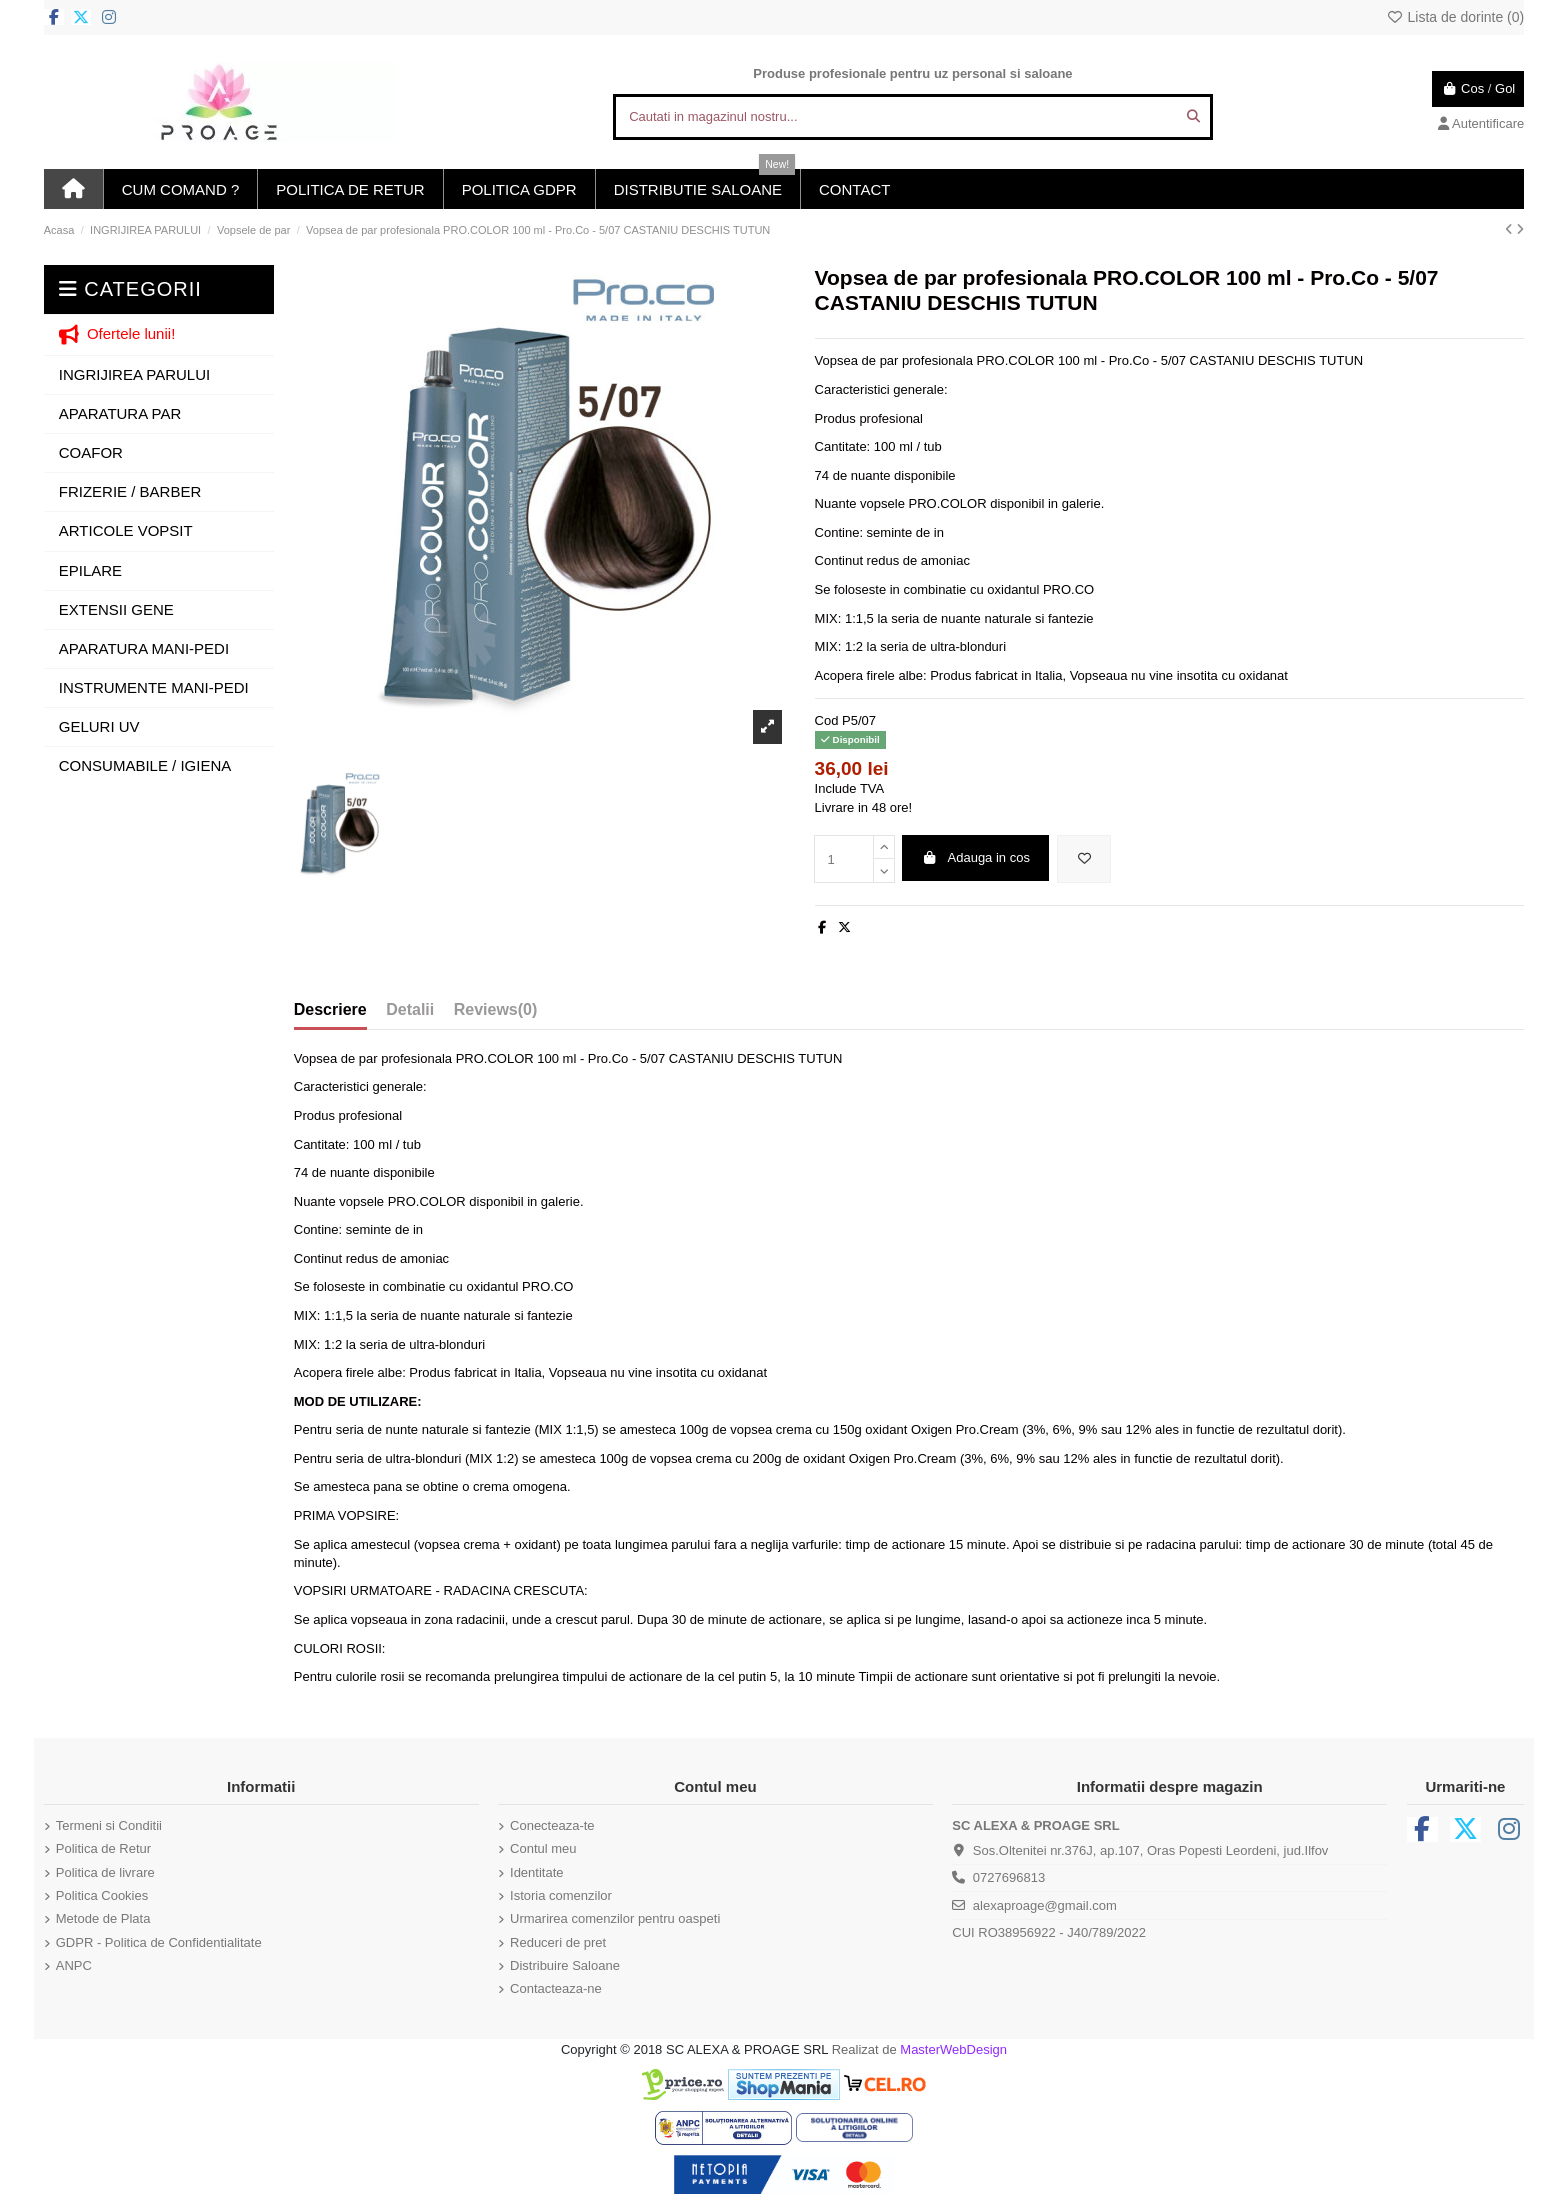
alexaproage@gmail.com (1045, 1905)
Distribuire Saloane (565, 1965)
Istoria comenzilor (561, 1895)
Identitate (537, 1872)
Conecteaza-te (552, 1825)
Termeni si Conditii (109, 1825)
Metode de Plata (103, 1918)
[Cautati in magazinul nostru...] (1193, 117)
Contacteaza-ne (556, 1988)
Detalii (410, 1009)
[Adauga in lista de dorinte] (1084, 859)
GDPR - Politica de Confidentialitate (159, 1942)
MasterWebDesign (953, 2049)
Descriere (330, 1009)
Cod (827, 720)
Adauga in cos (976, 857)
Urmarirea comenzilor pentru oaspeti (615, 1918)
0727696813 (1009, 1877)
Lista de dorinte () (1455, 17)
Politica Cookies (102, 1895)
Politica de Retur (103, 1848)
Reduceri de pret (558, 1942)
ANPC (74, 1965)
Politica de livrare (105, 1872)
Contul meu (543, 1848)
